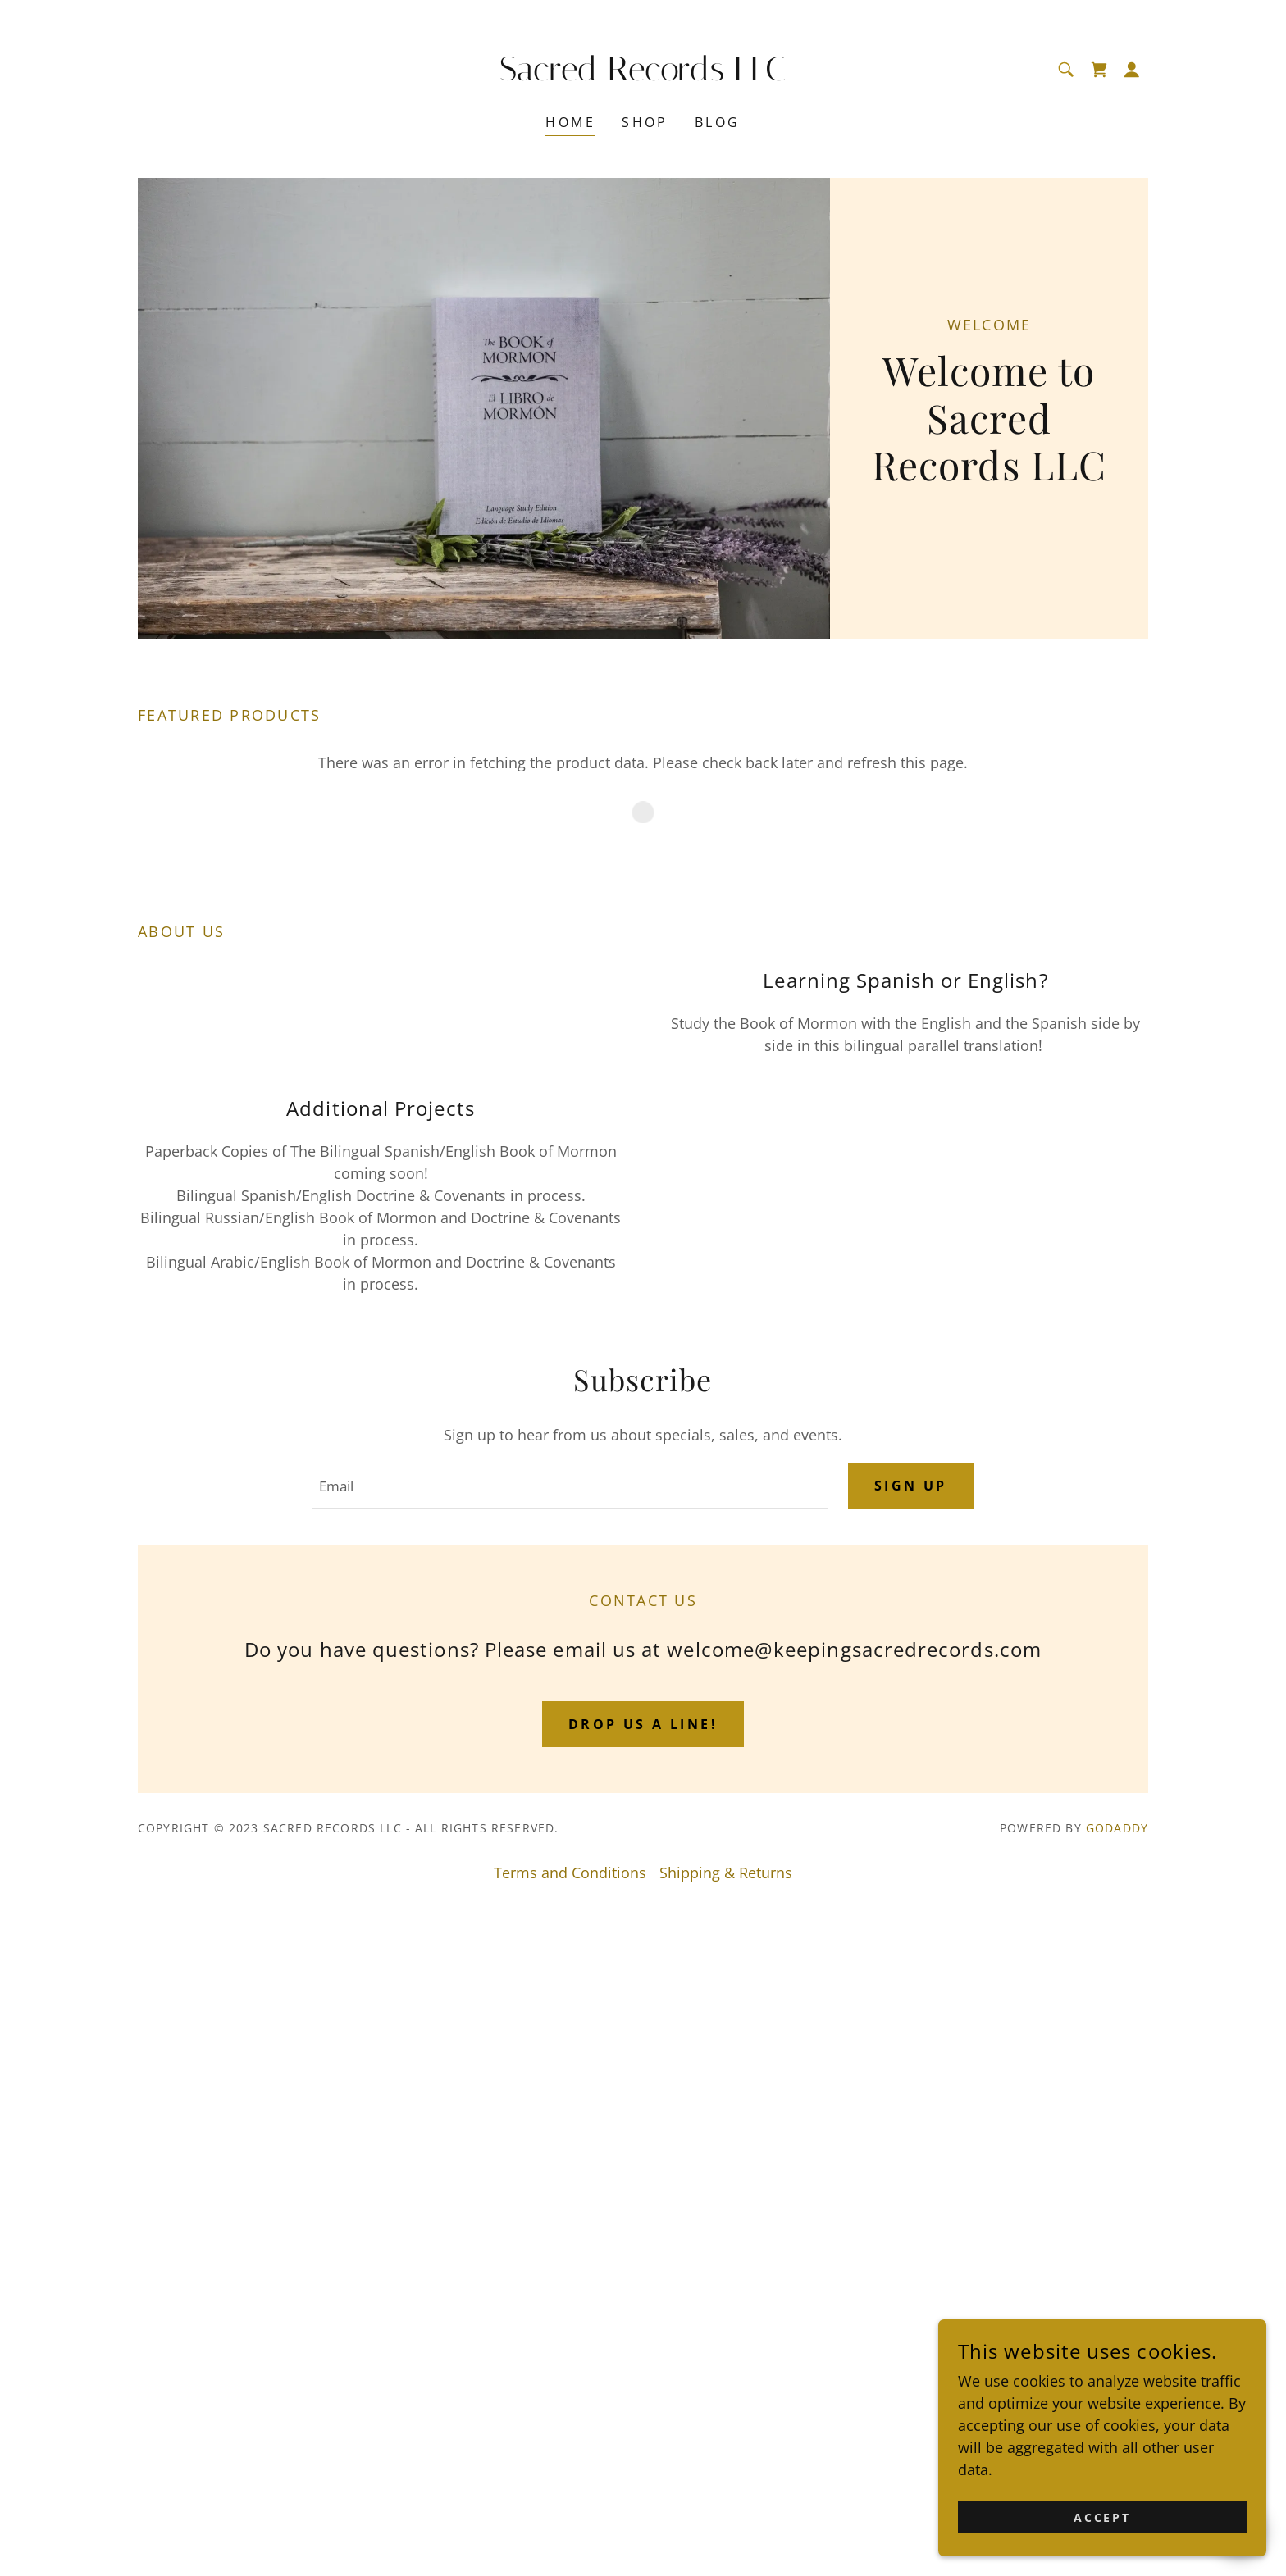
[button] (1131, 69)
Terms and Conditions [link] (570, 2555)
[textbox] (570, 2168)
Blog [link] (718, 122)
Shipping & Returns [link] (725, 2555)
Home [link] (570, 122)
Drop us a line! (643, 2407)
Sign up (910, 2169)
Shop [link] (645, 122)
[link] (643, 74)
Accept (1103, 2517)
